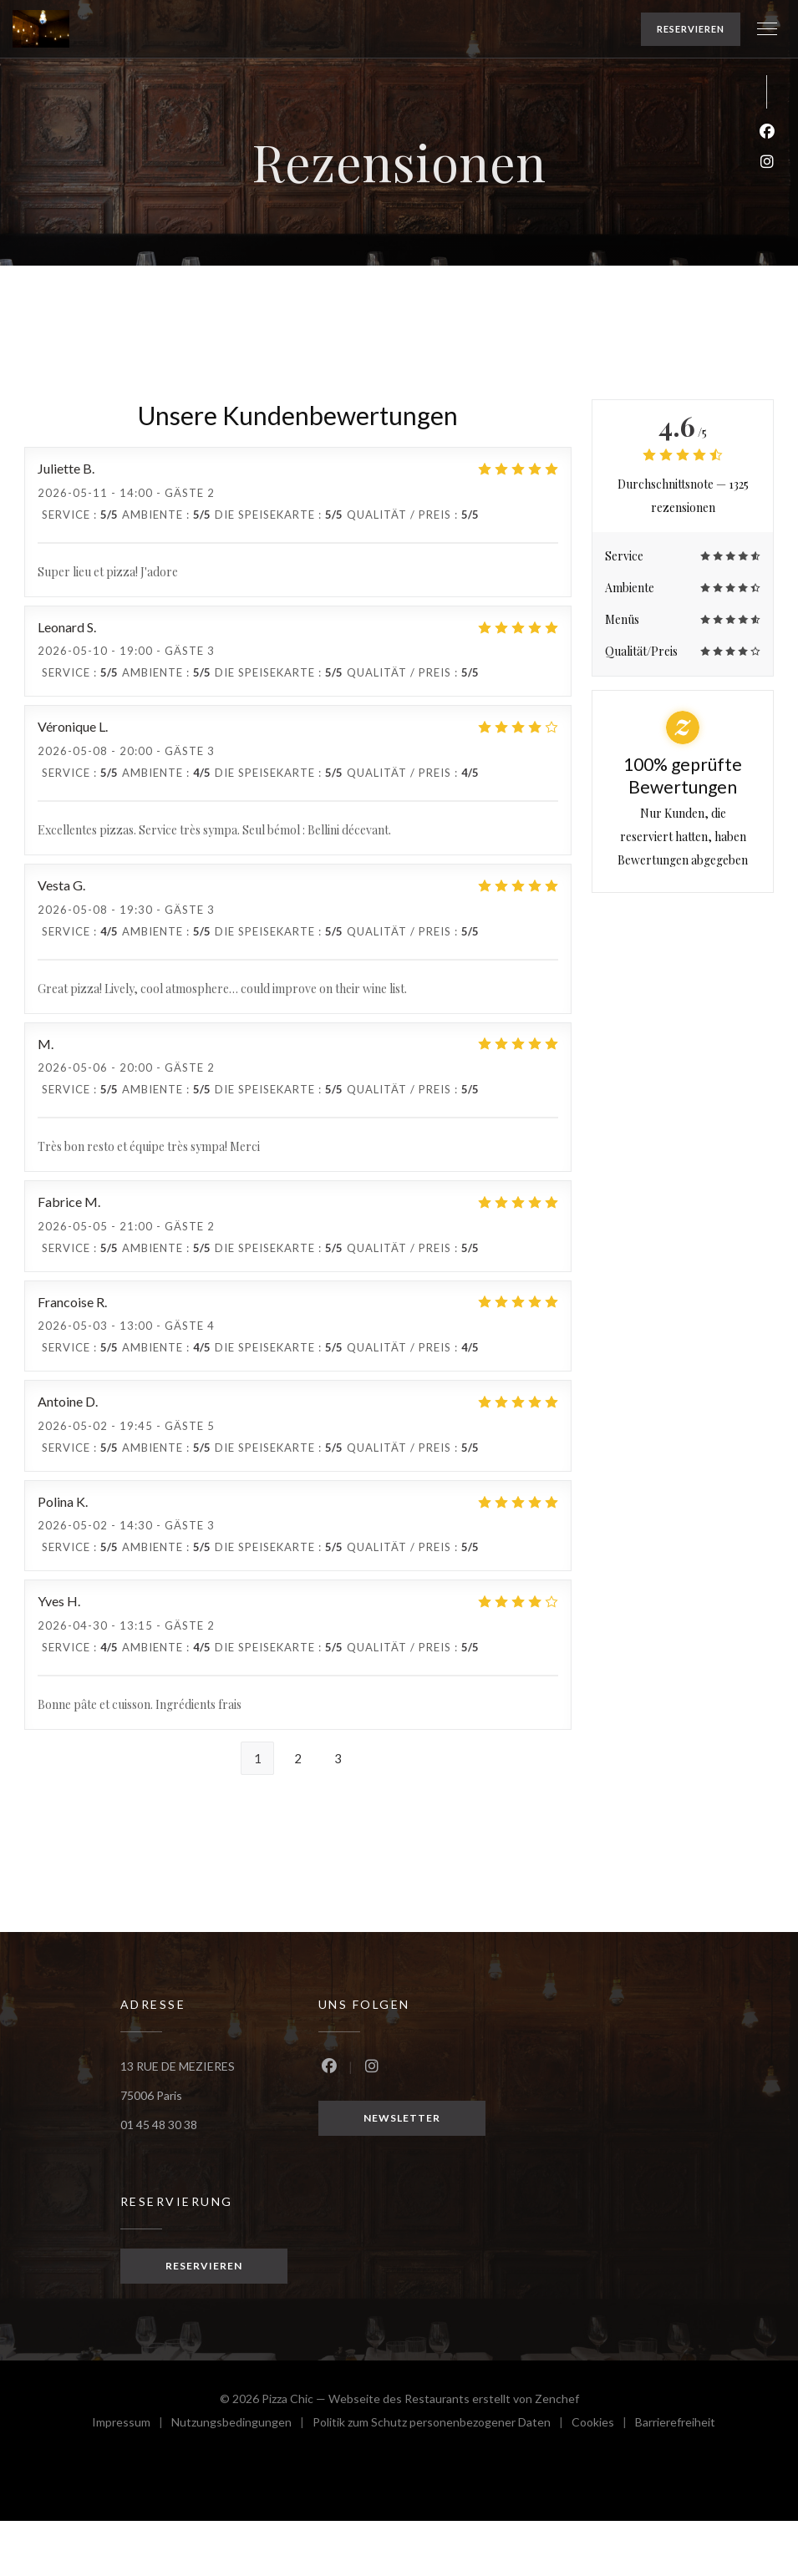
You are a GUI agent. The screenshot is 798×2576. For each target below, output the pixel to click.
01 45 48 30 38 (158, 2124)
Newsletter (401, 2118)
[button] (767, 29)
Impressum (131, 2424)
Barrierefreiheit (675, 2424)
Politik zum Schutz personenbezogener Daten (442, 2424)
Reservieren (690, 28)
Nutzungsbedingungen (242, 2424)
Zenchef (557, 2398)
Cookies (603, 2424)
